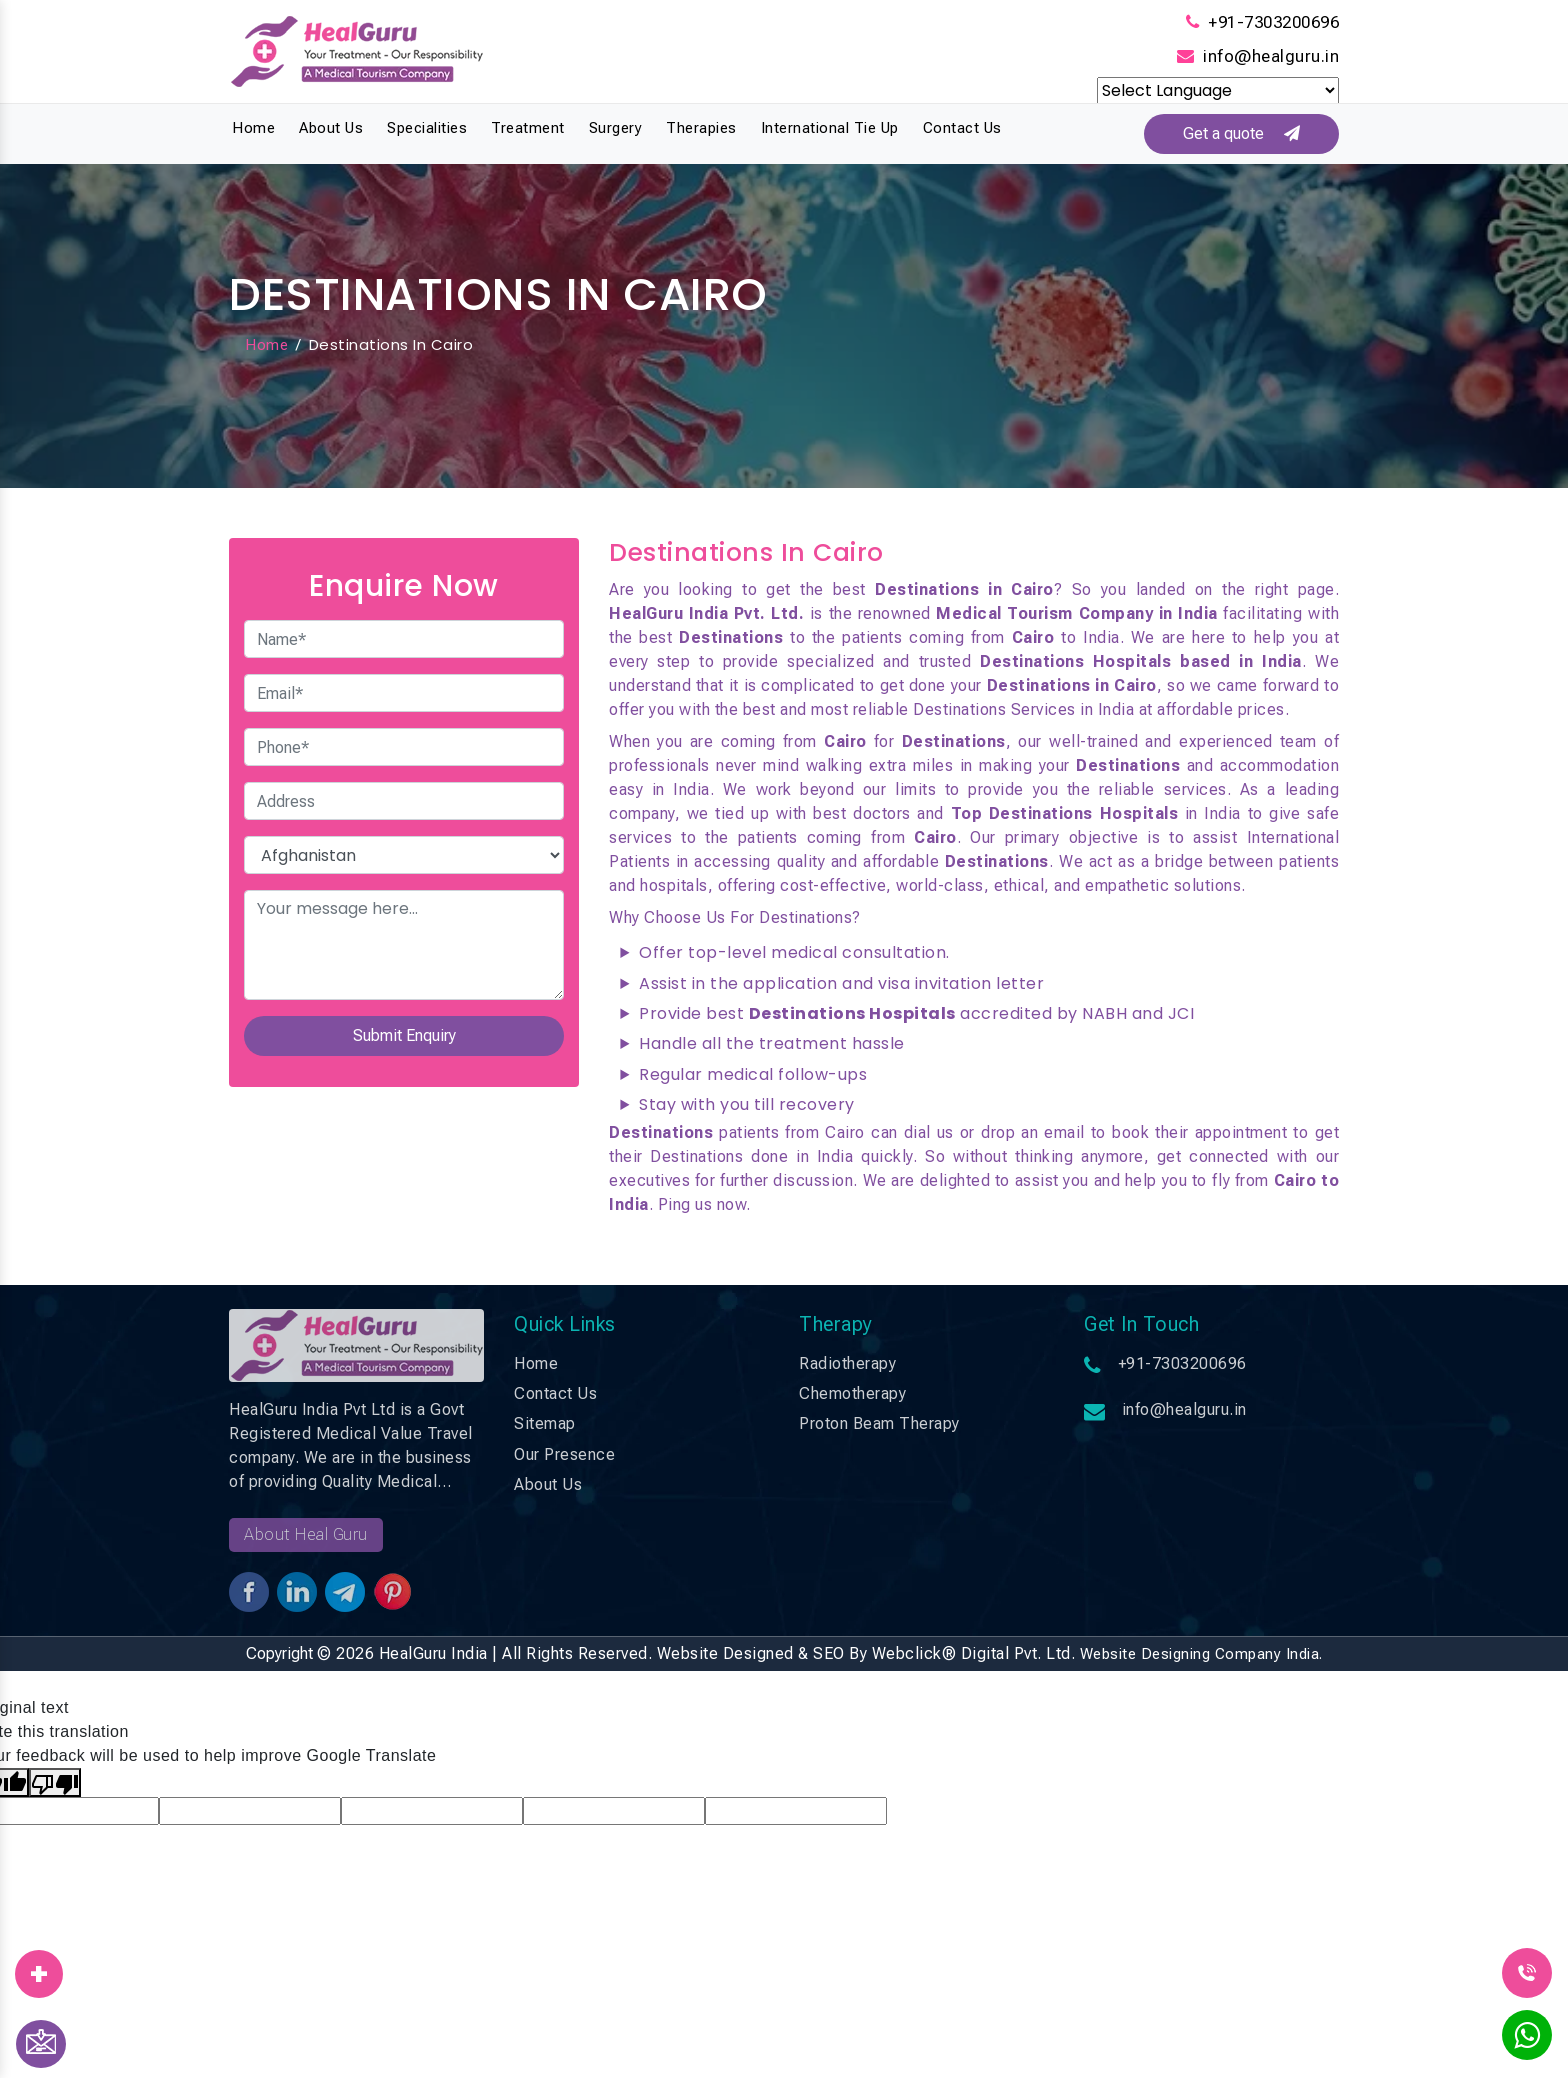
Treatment (528, 128)
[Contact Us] (41, 2044)
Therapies (701, 128)
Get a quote (1236, 133)
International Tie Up (830, 128)
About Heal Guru (306, 1534)
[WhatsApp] (1527, 2041)
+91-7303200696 (1273, 22)
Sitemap (545, 1424)
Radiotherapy (847, 1363)
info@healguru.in (1271, 56)
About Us (331, 128)
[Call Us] (1527, 1972)
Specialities (427, 128)
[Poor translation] (55, 1782)
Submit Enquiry (404, 1036)
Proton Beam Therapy (879, 1424)
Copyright (279, 1653)
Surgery (616, 128)
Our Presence (564, 1454)
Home (253, 128)
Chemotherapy (852, 1393)
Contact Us (962, 128)
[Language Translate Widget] (1218, 90)
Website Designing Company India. (1201, 1654)
